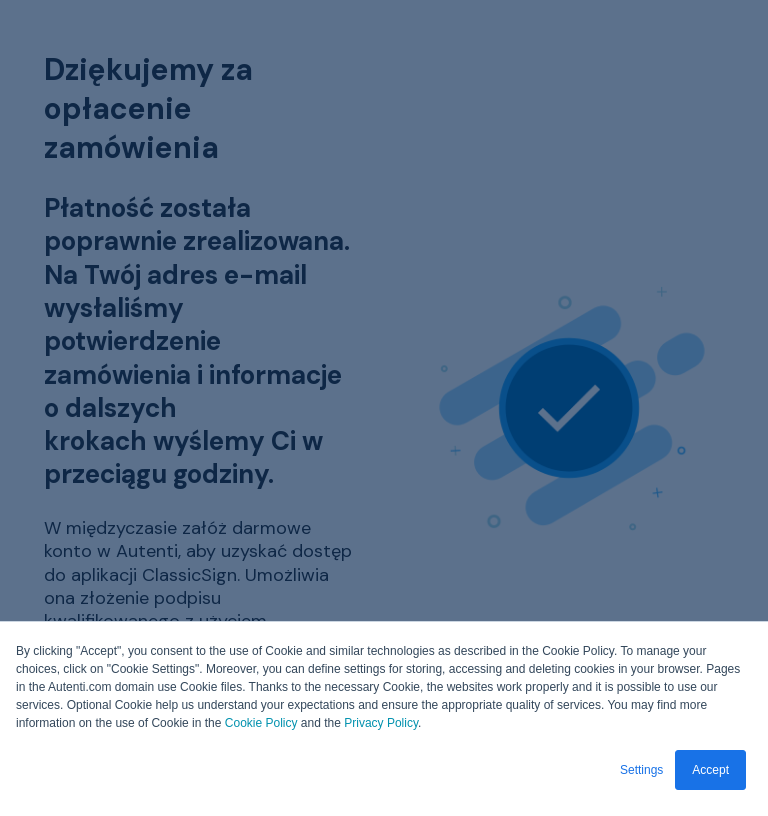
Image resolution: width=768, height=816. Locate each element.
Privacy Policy (381, 723)
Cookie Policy (261, 723)
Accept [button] (710, 770)
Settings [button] (641, 770)
